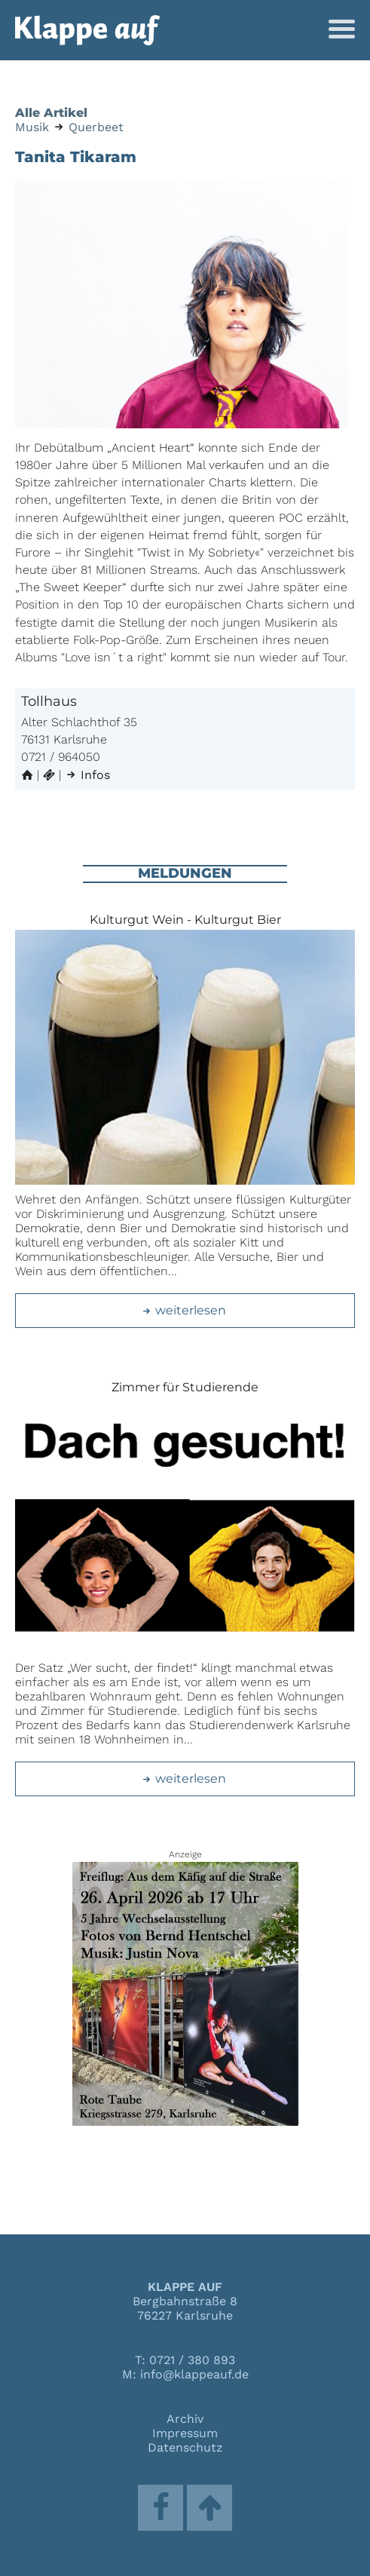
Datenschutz (185, 2447)
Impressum (185, 2433)
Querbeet (96, 127)
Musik (32, 127)
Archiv (185, 2419)
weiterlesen (183, 1310)
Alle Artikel (51, 113)
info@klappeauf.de (194, 2374)
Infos (87, 775)
